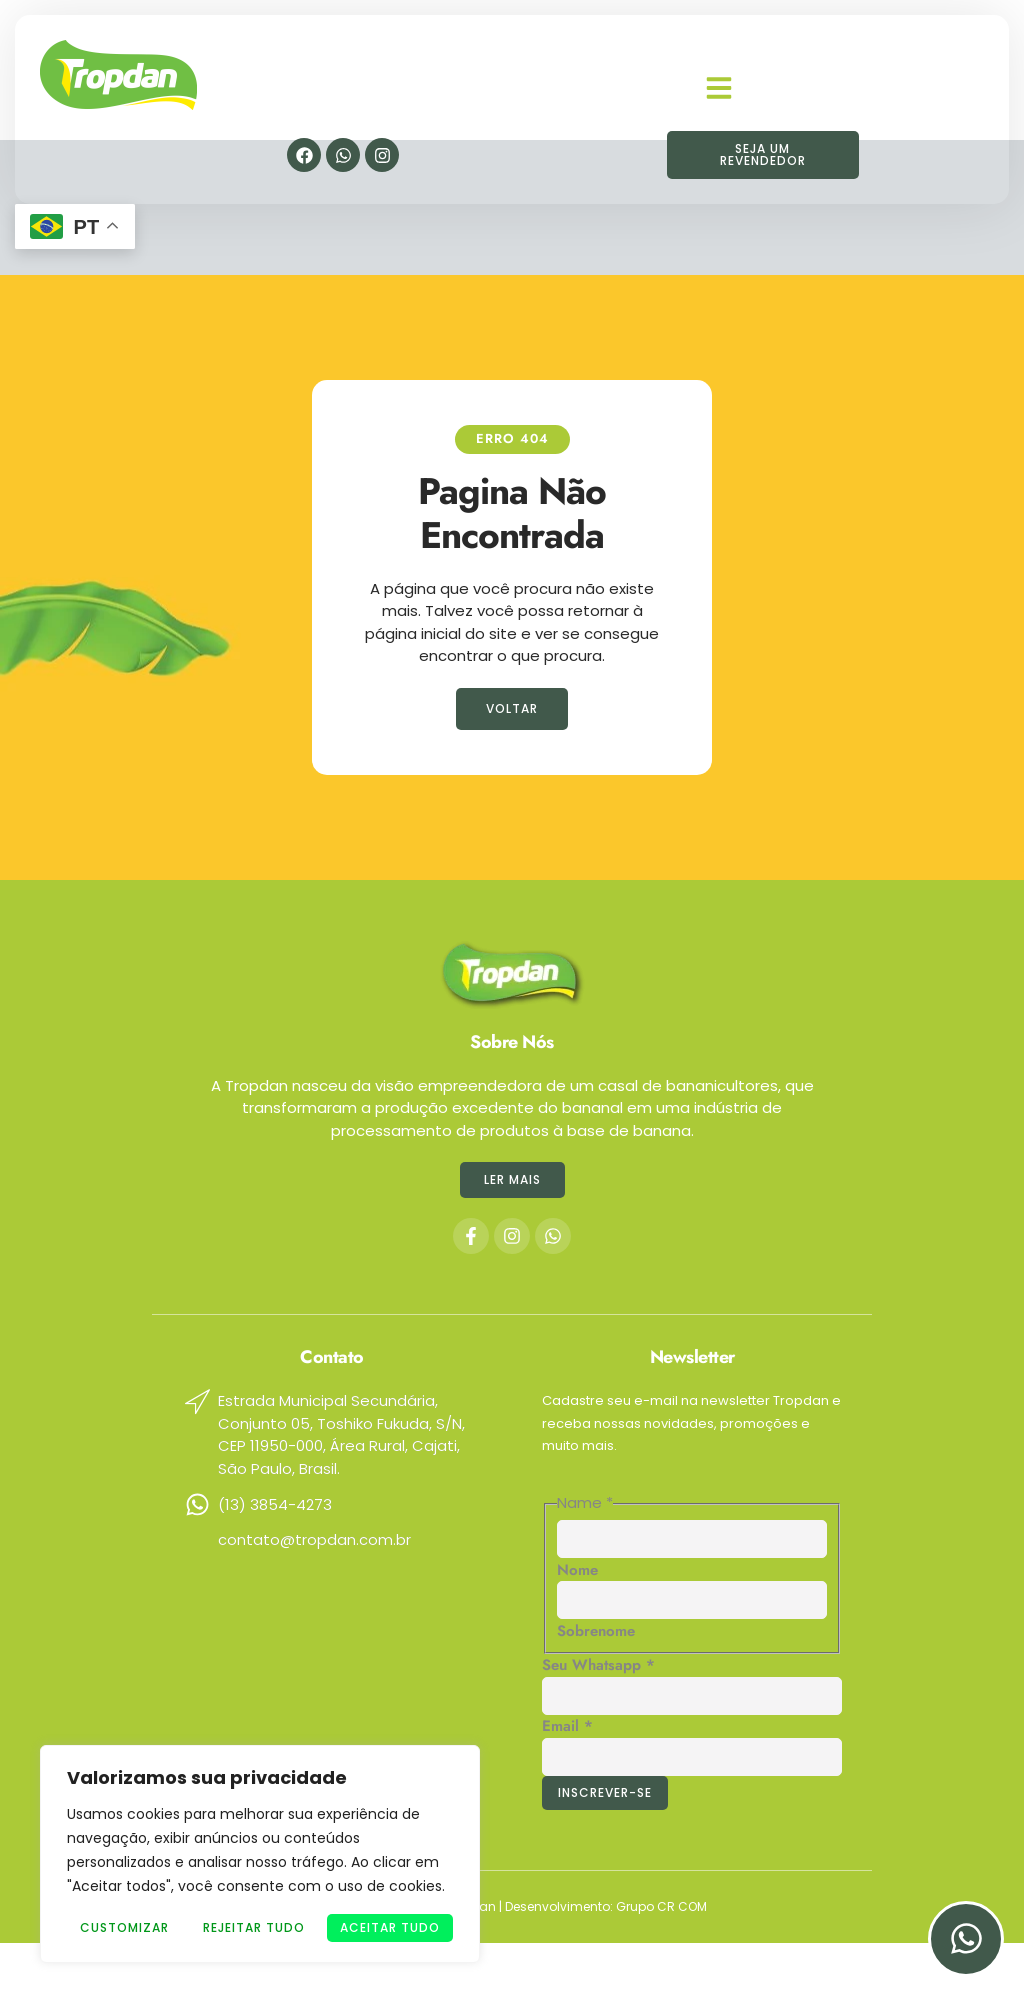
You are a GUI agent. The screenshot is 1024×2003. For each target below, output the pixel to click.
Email (567, 1726)
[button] (719, 79)
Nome (577, 1570)
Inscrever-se (605, 1792)
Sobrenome (596, 1631)
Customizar (124, 1927)
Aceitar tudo (390, 1927)
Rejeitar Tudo (254, 1927)
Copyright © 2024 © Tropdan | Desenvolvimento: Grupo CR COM (512, 1906)
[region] (260, 1854)
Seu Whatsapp (598, 1665)
